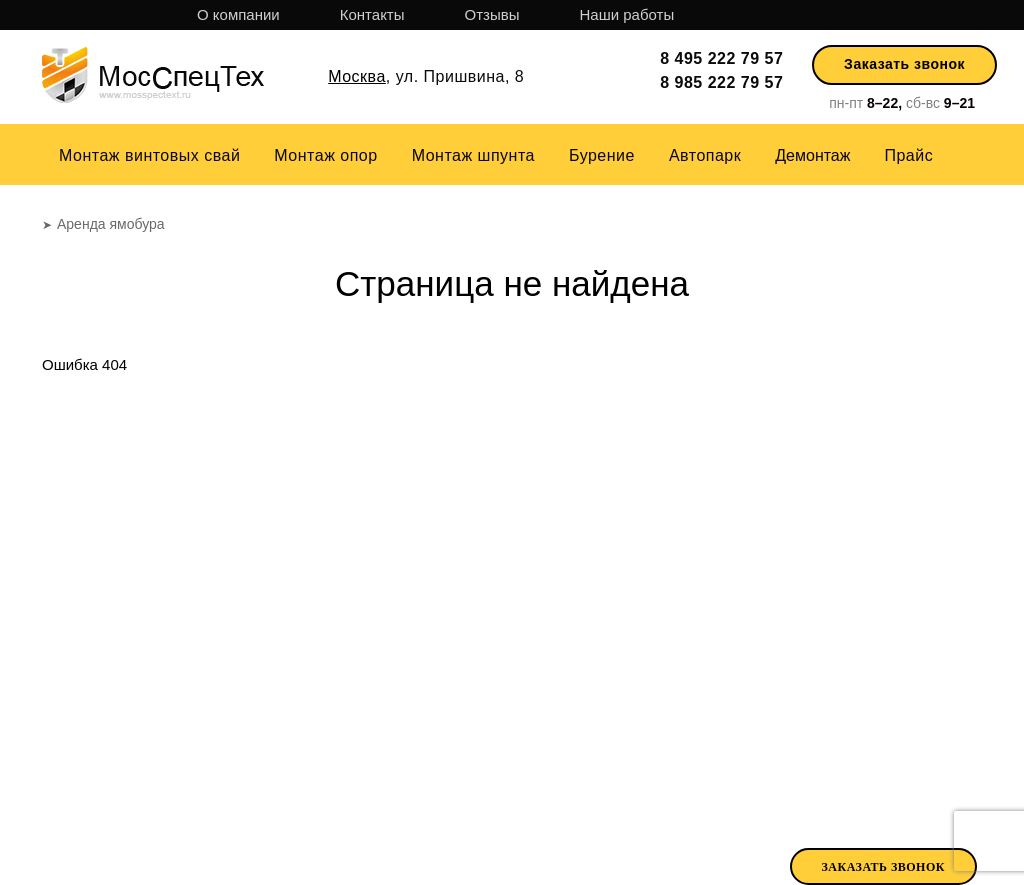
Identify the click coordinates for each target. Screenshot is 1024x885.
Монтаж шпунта (473, 155)
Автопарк (705, 155)
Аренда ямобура (736, 818)
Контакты (372, 14)
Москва (357, 76)
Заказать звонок (904, 64)
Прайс (908, 155)
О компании (238, 14)
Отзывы (492, 14)
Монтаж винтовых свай (149, 155)
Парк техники (592, 820)
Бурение (602, 155)
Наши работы (626, 14)
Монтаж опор (325, 155)
